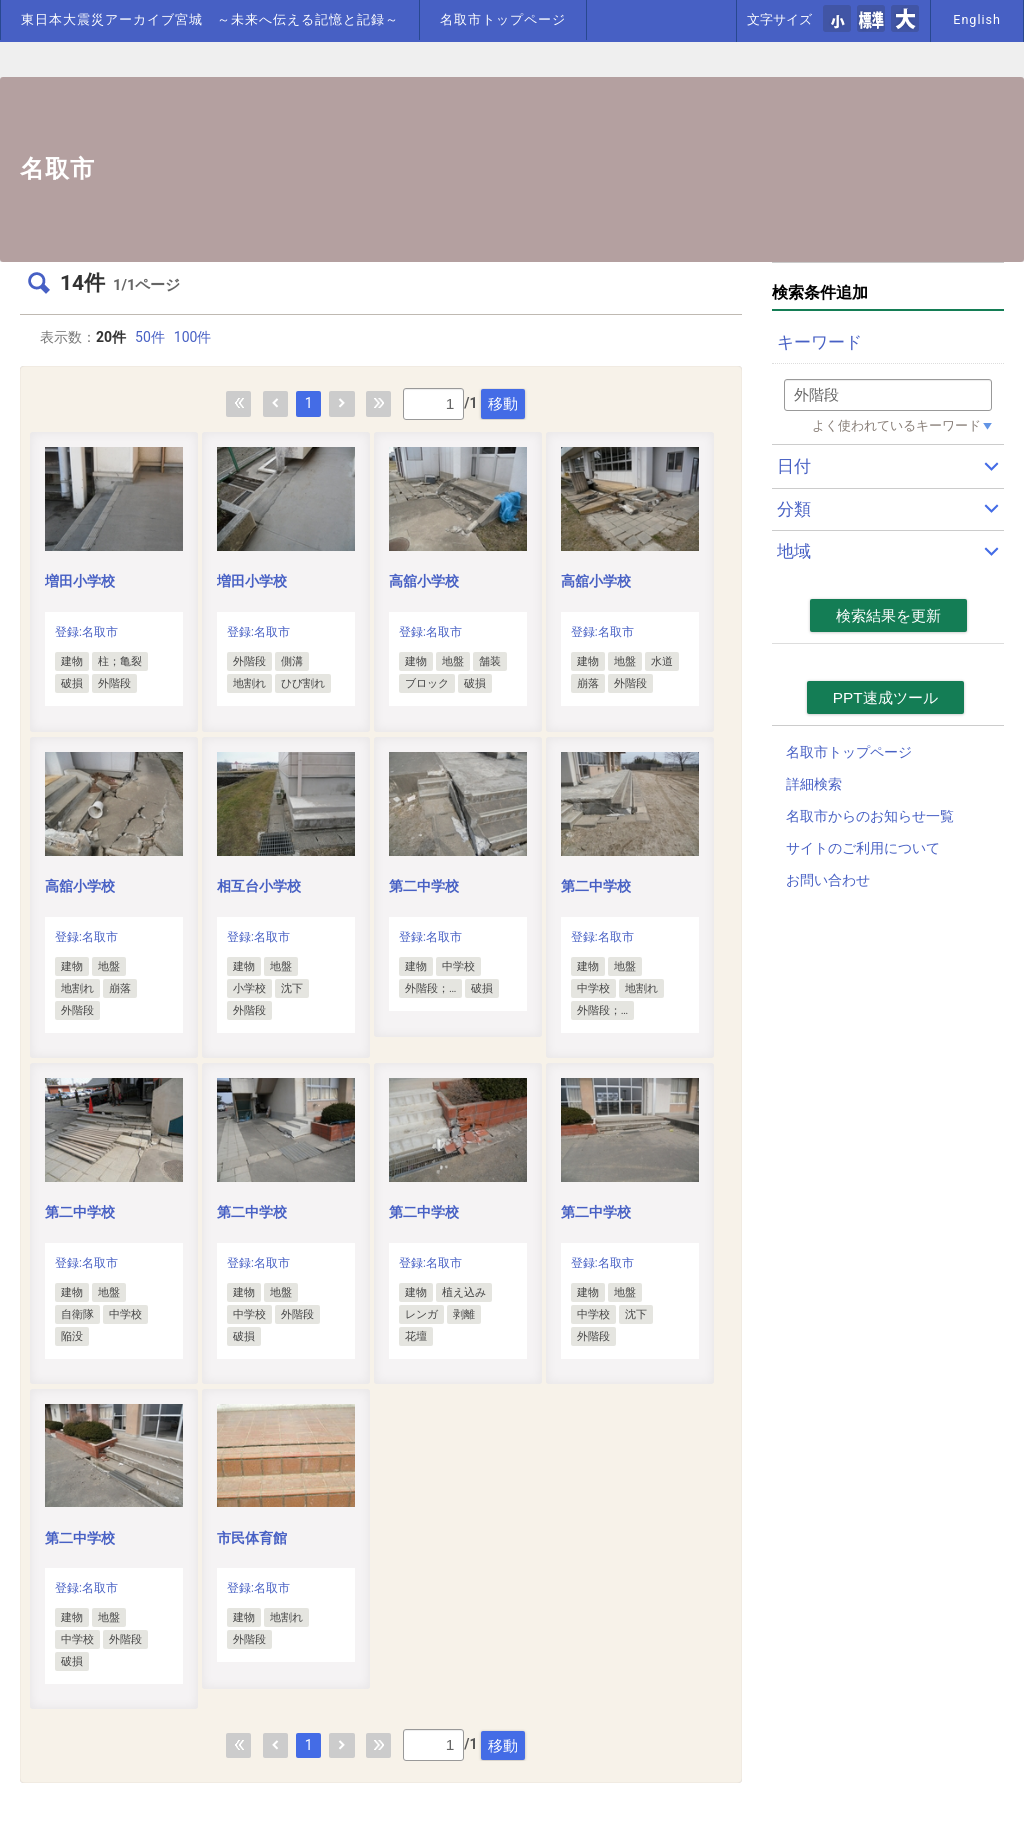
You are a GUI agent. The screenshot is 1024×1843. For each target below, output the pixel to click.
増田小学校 (80, 581)
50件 (150, 337)
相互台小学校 (259, 886)
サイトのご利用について (863, 848)
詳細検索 (814, 784)
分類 (794, 509)
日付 (794, 466)
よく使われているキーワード (896, 425)
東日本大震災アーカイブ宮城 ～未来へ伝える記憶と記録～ (210, 19)
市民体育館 (252, 1538)
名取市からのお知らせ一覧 (870, 816)
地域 (794, 551)
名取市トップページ (503, 19)
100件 (193, 337)
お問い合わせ (828, 880)
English (977, 19)
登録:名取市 (86, 632)
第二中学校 (424, 886)
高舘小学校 (424, 581)
